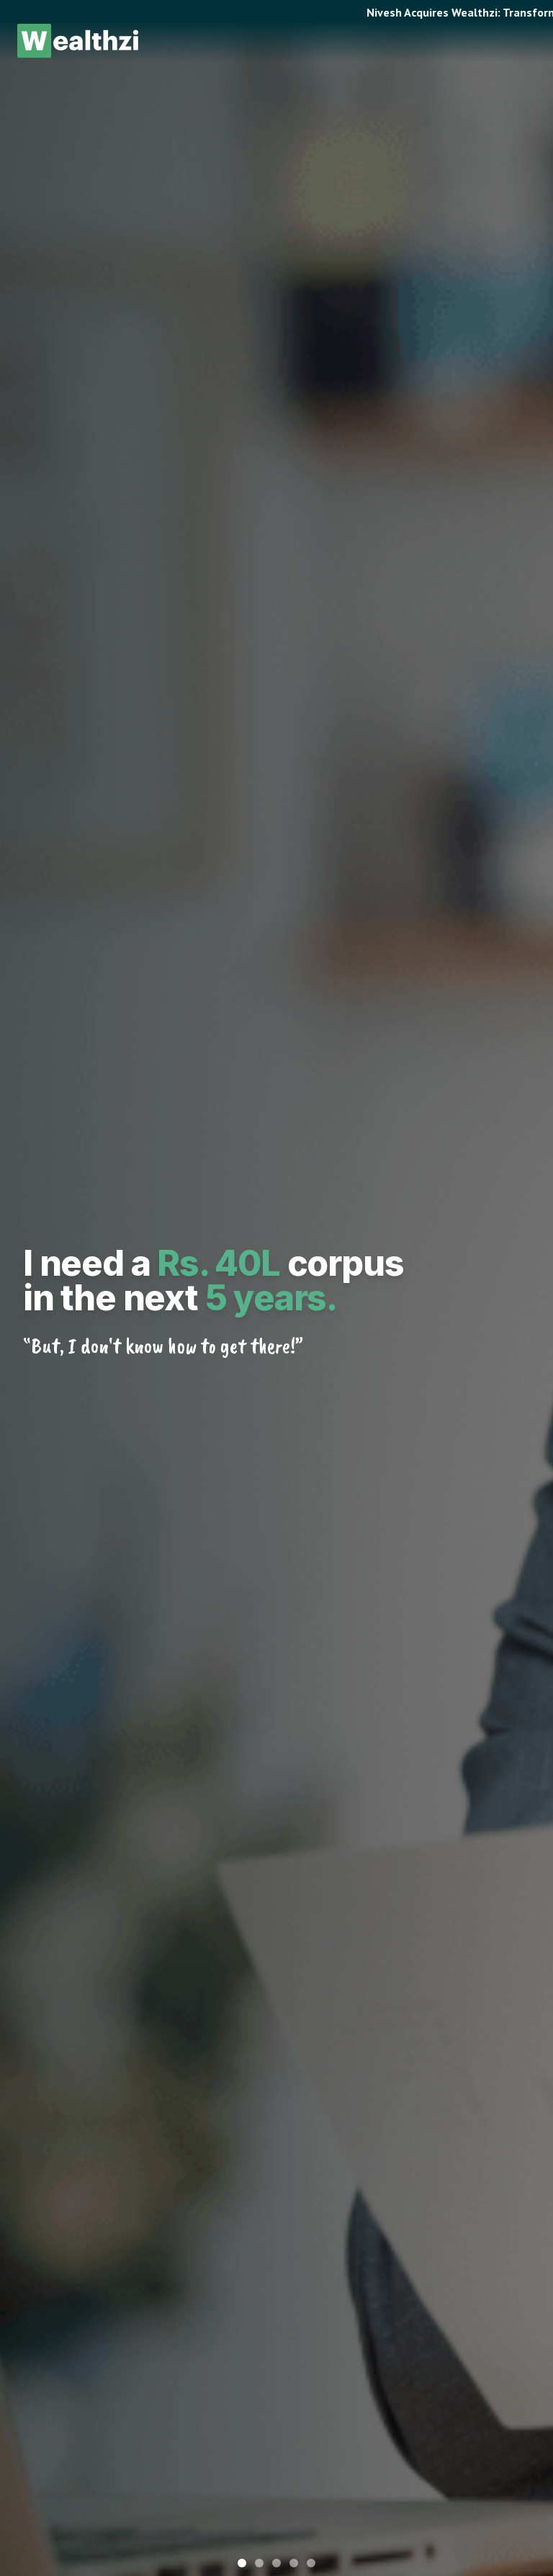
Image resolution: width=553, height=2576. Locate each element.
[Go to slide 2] (259, 2563)
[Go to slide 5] (311, 2563)
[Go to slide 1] (242, 2563)
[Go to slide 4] (293, 2563)
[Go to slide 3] (276, 2563)
